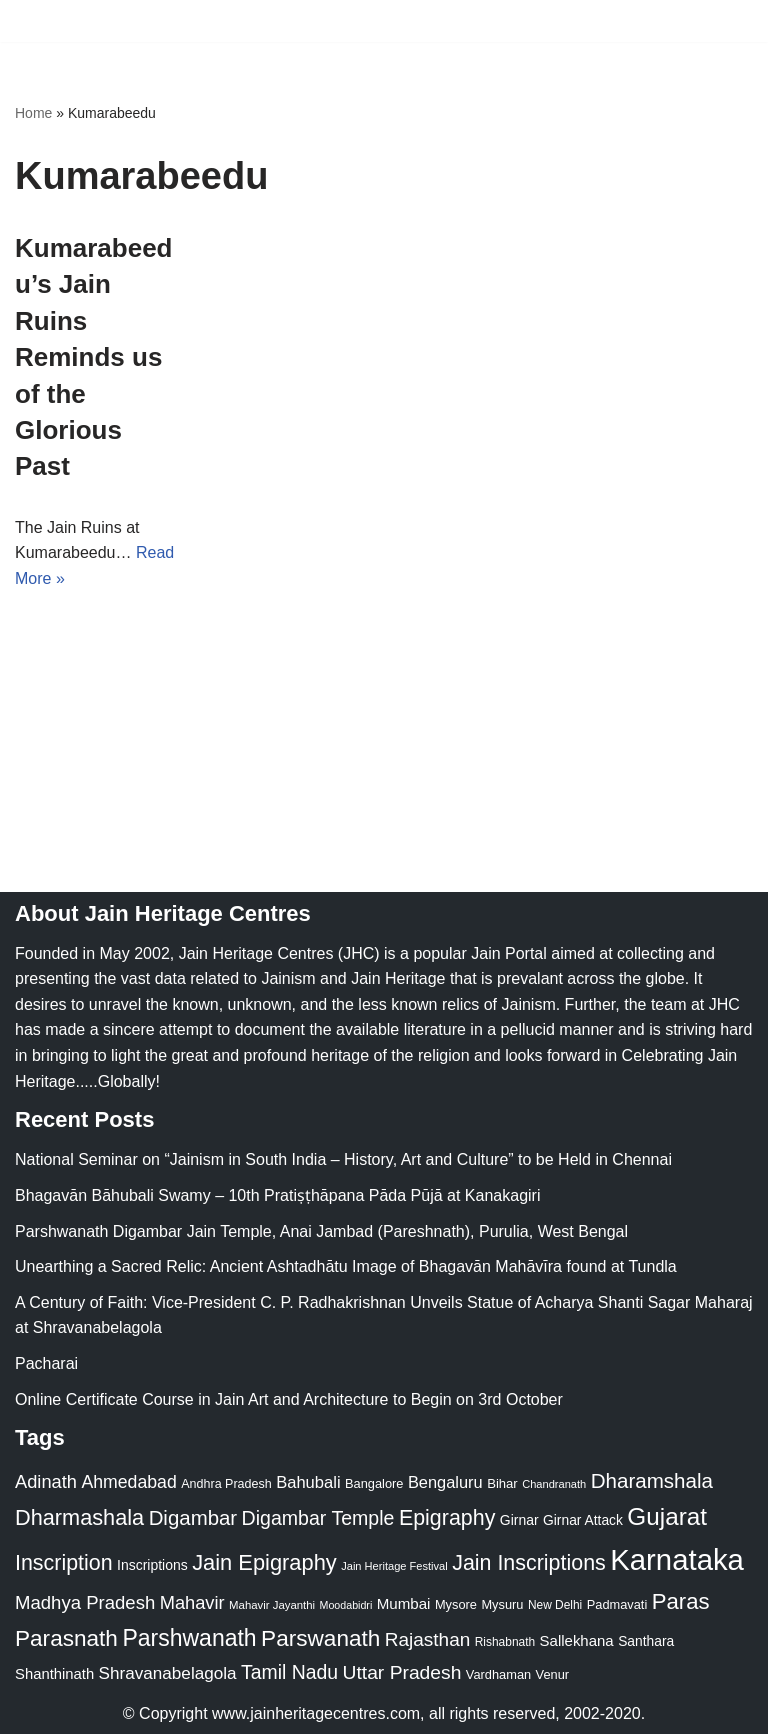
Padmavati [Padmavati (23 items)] (617, 1604)
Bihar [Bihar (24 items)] (502, 1483)
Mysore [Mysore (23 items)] (456, 1604)
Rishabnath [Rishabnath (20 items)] (505, 1642)
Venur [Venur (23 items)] (552, 1674)
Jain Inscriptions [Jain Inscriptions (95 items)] (529, 1563)
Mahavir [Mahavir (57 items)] (192, 1602)
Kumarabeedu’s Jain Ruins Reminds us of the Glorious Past (94, 357)
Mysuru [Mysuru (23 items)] (502, 1604)
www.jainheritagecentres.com (316, 1713)
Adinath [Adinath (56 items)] (46, 1481)
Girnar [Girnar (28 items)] (519, 1520)
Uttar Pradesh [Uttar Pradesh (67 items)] (402, 1672)
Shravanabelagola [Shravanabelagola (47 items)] (168, 1673)
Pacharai (46, 1363)
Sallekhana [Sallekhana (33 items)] (577, 1640)
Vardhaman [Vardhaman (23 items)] (498, 1674)
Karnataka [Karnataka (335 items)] (677, 1559)
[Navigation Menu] (729, 21)
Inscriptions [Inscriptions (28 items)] (152, 1565)
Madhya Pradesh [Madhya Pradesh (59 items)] (85, 1602)
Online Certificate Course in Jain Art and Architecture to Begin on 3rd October (289, 1399)
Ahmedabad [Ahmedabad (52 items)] (128, 1482)
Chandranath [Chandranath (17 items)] (554, 1484)
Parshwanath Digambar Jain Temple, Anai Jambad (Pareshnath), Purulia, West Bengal (321, 1231)
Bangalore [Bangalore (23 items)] (374, 1483)
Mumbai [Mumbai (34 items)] (404, 1603)
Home (33, 113)
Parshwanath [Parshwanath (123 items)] (189, 1638)
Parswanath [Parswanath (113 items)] (320, 1638)
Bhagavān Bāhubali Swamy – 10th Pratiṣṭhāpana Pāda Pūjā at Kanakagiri (277, 1195)
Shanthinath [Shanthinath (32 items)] (54, 1674)
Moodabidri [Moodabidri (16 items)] (346, 1605)
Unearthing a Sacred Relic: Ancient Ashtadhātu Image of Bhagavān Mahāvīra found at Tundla (346, 1266)
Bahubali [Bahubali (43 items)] (308, 1482)
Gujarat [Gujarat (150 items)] (667, 1516)
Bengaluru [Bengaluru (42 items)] (445, 1482)
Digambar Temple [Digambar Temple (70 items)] (318, 1518)
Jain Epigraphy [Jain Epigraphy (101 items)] (264, 1562)
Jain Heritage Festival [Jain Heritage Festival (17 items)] (394, 1566)
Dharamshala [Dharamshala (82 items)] (652, 1480)
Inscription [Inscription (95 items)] (64, 1563)
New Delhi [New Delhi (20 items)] (555, 1605)
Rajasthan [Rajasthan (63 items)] (428, 1639)
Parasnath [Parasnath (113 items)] (66, 1638)
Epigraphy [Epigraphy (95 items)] (447, 1518)
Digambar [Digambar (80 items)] (193, 1518)
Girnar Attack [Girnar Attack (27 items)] (583, 1520)
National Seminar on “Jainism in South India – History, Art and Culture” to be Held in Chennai (343, 1159)
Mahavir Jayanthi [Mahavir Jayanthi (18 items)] (272, 1605)
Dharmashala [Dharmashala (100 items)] (79, 1517)
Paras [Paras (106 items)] (681, 1601)
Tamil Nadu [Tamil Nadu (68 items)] (289, 1672)
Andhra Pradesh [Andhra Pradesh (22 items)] (226, 1484)
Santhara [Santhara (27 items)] (646, 1641)
